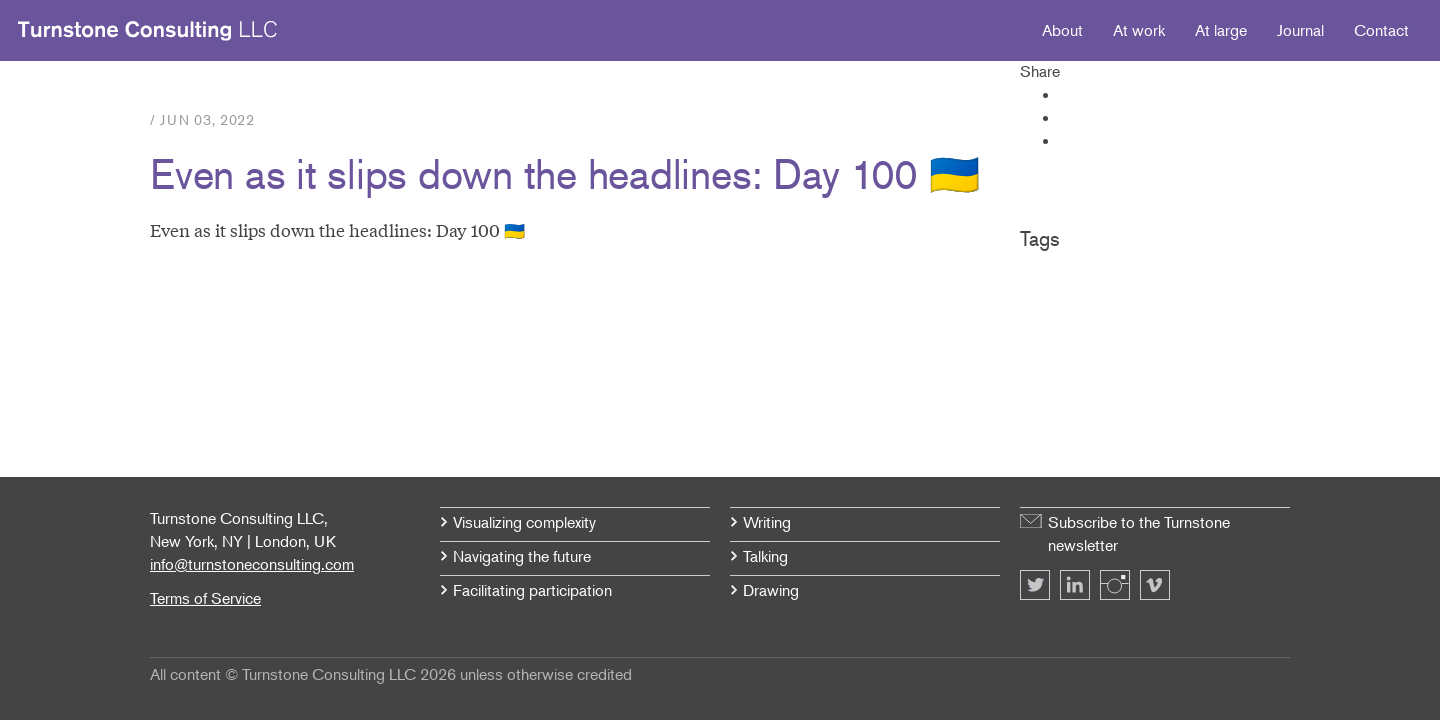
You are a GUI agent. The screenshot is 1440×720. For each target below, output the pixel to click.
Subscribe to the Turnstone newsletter (1139, 533)
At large (1221, 30)
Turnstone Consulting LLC (148, 31)
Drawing (771, 590)
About (1062, 30)
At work (1139, 30)
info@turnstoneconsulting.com (252, 564)
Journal (1300, 30)
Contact (1381, 30)
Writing (767, 522)
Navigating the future (522, 556)
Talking (765, 556)
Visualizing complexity (524, 522)
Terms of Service (205, 598)
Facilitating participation (532, 590)
